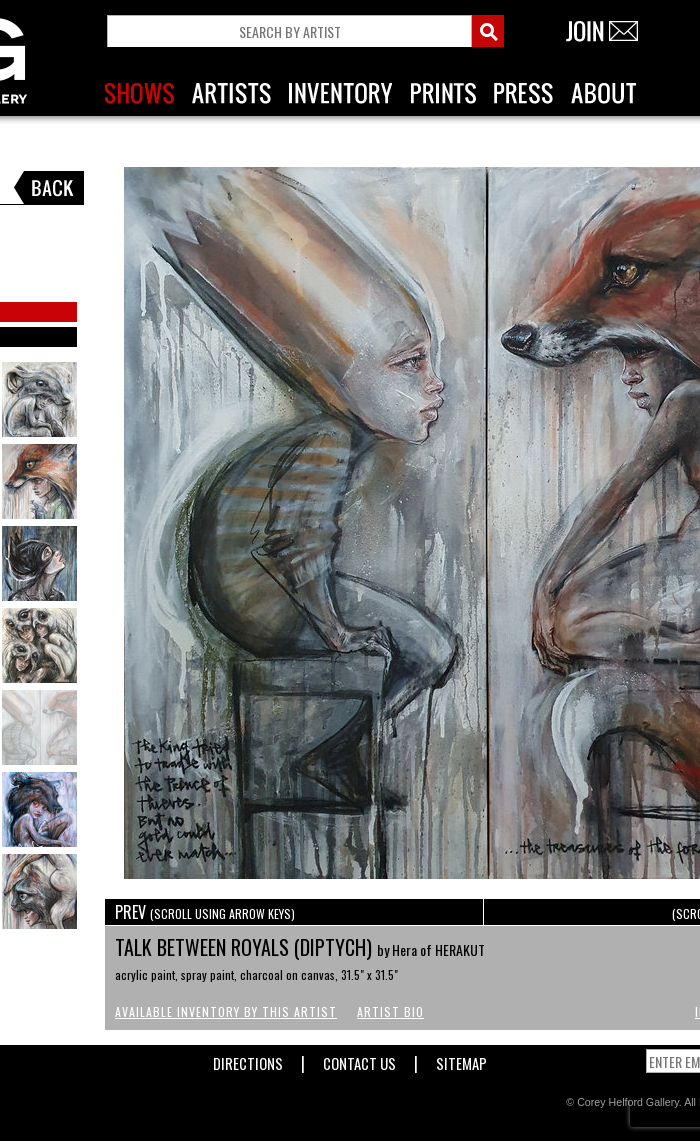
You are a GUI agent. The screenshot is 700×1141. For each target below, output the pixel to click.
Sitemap (461, 1059)
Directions (248, 1059)
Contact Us (359, 1059)
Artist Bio (390, 1011)
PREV (205, 912)
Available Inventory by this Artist (226, 1011)
